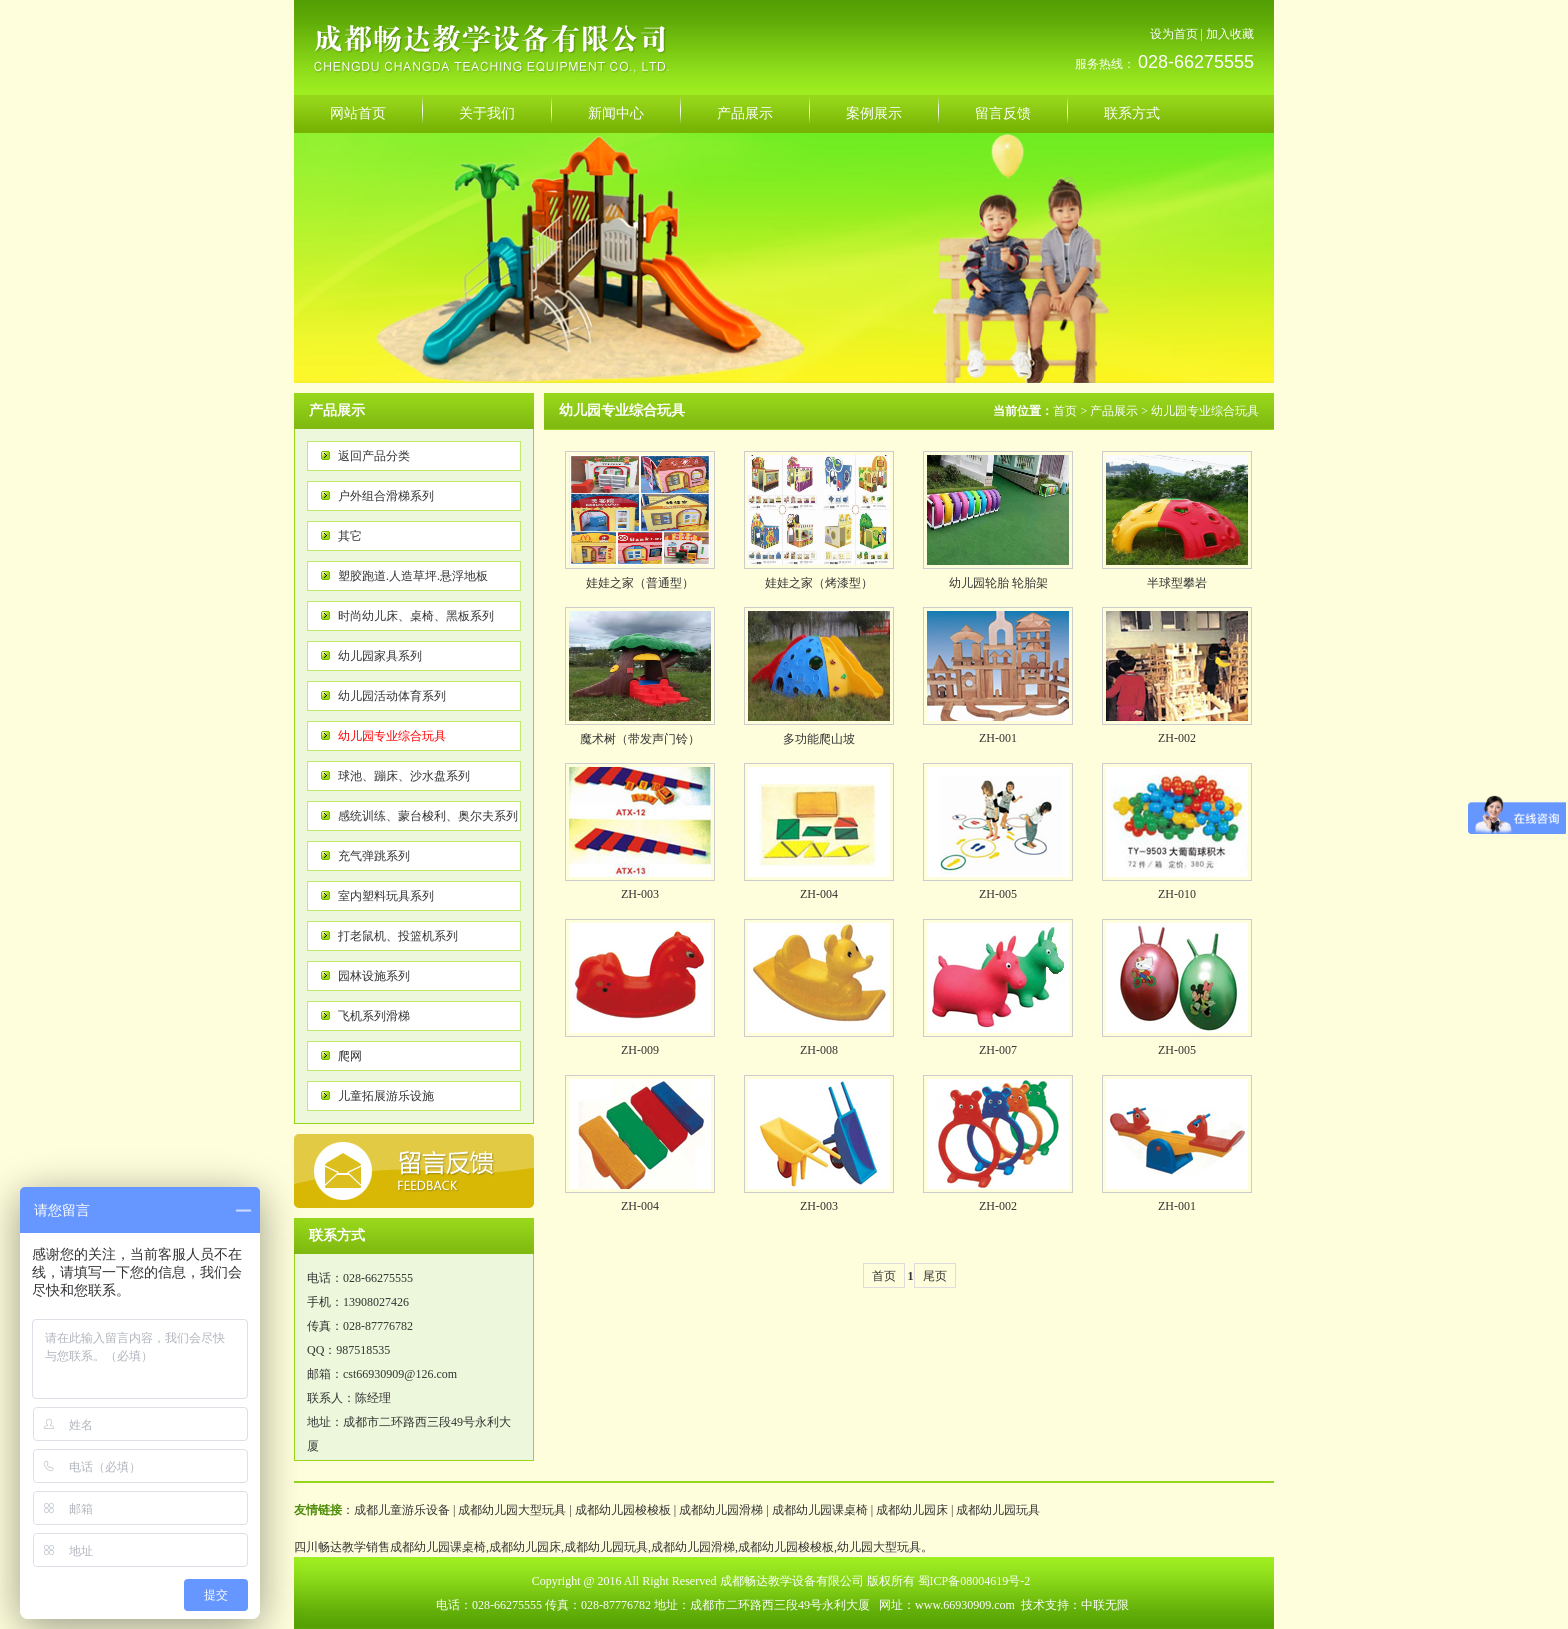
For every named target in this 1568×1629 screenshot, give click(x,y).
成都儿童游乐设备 (402, 1510)
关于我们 (487, 113)
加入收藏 (1230, 34)
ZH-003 (640, 894)
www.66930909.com (965, 1605)
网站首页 (358, 113)
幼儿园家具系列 (380, 656)
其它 (350, 536)
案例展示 (874, 113)
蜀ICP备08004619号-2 (974, 1581)
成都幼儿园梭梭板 (623, 1510)
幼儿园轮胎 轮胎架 (998, 583)
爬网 (350, 1056)
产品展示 (745, 113)
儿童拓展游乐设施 (386, 1096)
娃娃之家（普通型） (640, 583)
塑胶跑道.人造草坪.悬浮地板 (413, 576)
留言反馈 (1003, 113)
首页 (1065, 411)
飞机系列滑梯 (374, 1016)
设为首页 (1174, 34)
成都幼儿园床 (912, 1510)
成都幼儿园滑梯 (721, 1510)
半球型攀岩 (1177, 583)
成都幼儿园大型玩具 (512, 1510)
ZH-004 (819, 894)
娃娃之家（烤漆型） (819, 583)
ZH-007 (998, 1050)
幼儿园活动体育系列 (392, 696)
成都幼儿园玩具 (998, 1510)
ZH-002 (1177, 738)
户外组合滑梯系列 (386, 496)
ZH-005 (998, 894)
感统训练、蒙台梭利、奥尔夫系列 (428, 816)
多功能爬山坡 (819, 739)
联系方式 (1132, 113)
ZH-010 (1177, 894)
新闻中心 (616, 113)
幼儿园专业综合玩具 (392, 736)
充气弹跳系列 (374, 856)
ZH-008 (819, 1050)
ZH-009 (640, 1050)
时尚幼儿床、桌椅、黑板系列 (416, 616)
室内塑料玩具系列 (386, 896)
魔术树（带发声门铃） (640, 739)
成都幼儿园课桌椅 (820, 1510)
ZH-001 (998, 738)
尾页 (935, 1276)
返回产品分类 (374, 456)
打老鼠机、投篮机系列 (398, 936)
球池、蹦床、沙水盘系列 (404, 776)
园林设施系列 (374, 976)
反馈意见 (414, 1171)
